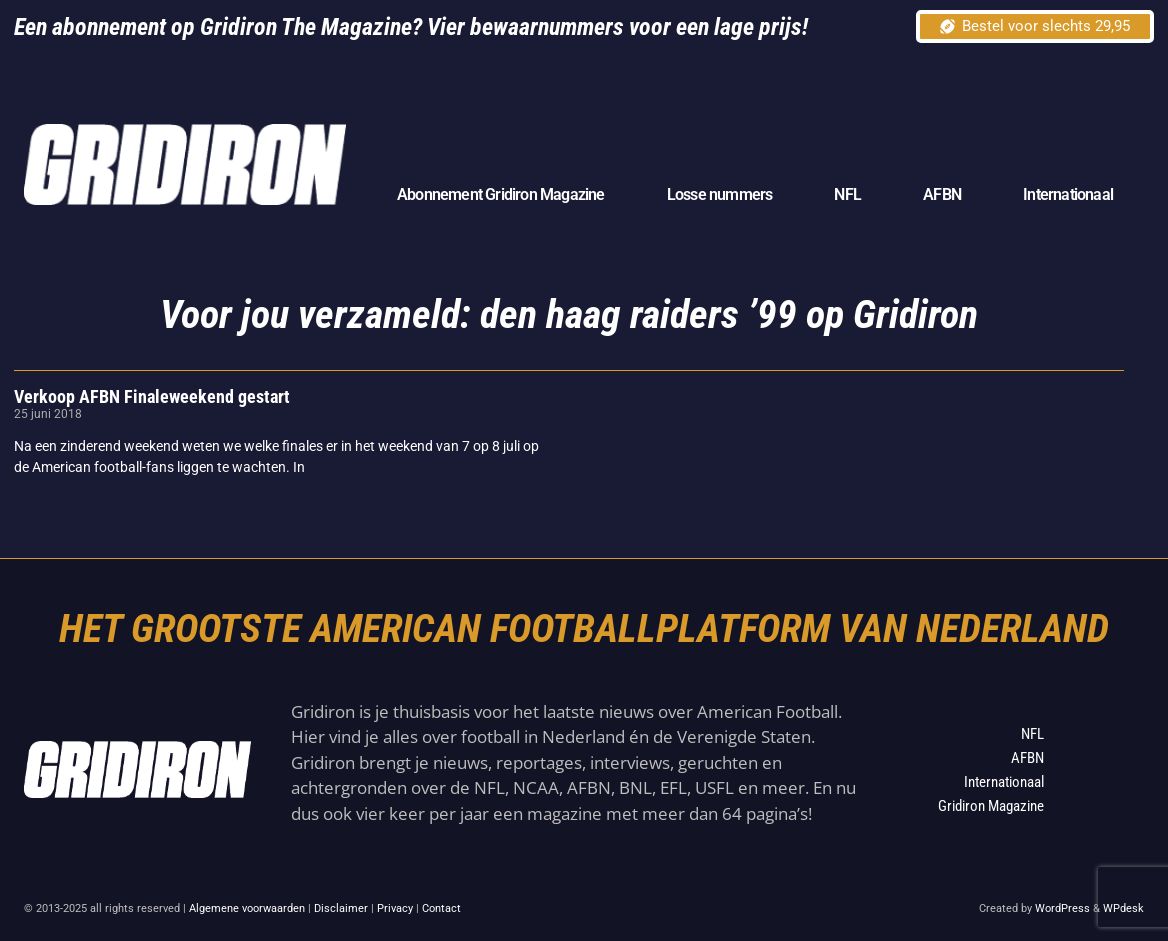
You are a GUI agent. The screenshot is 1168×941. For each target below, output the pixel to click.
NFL (847, 194)
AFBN (942, 194)
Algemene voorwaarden (247, 908)
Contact (441, 908)
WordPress (1062, 908)
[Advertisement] (780, 118)
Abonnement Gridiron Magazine (501, 194)
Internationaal (1068, 194)
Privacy (395, 908)
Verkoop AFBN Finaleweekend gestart (152, 396)
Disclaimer (341, 908)
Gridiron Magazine (991, 806)
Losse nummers (720, 194)
